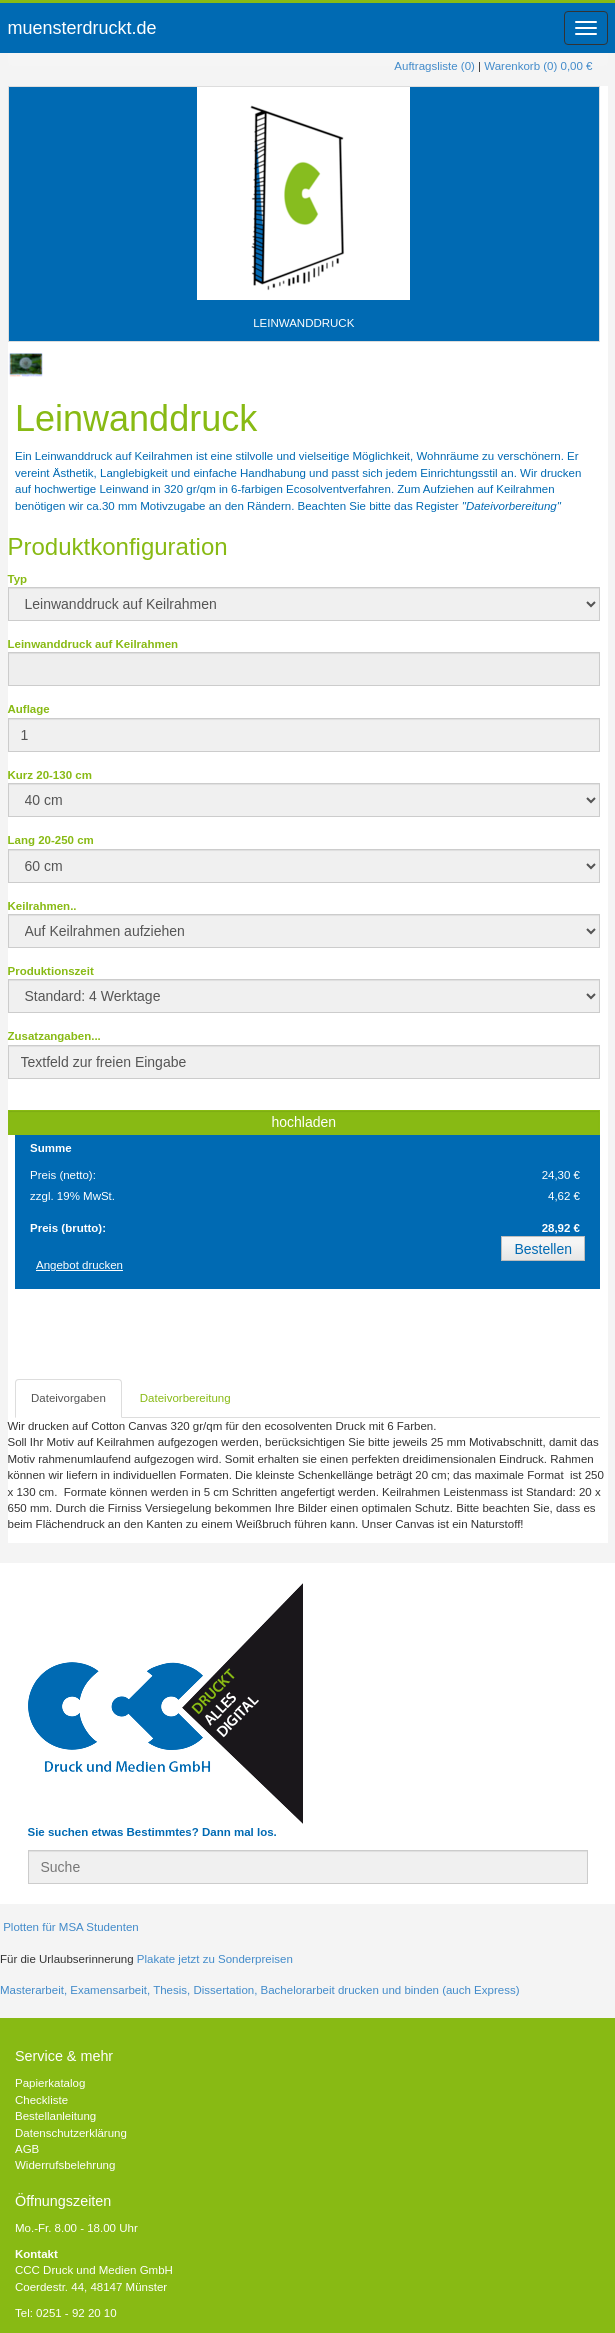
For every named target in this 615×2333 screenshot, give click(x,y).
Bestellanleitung (55, 2116)
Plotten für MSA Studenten (69, 1927)
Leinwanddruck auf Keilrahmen (93, 644)
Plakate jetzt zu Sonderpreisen (215, 1959)
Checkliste (41, 2100)
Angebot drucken (79, 1265)
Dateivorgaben (68, 1398)
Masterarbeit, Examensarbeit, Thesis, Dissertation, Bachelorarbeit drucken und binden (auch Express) (259, 1990)
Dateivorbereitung (185, 1398)
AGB (27, 2149)
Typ (18, 579)
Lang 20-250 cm (51, 840)
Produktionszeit (51, 971)
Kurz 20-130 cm (50, 775)
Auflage (29, 709)
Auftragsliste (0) (434, 66)
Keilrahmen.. (42, 906)
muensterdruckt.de (82, 28)
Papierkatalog (50, 2083)
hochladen (303, 1122)
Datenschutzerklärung (71, 2133)
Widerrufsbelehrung (65, 2165)
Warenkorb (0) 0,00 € (538, 66)
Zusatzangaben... (54, 1036)
